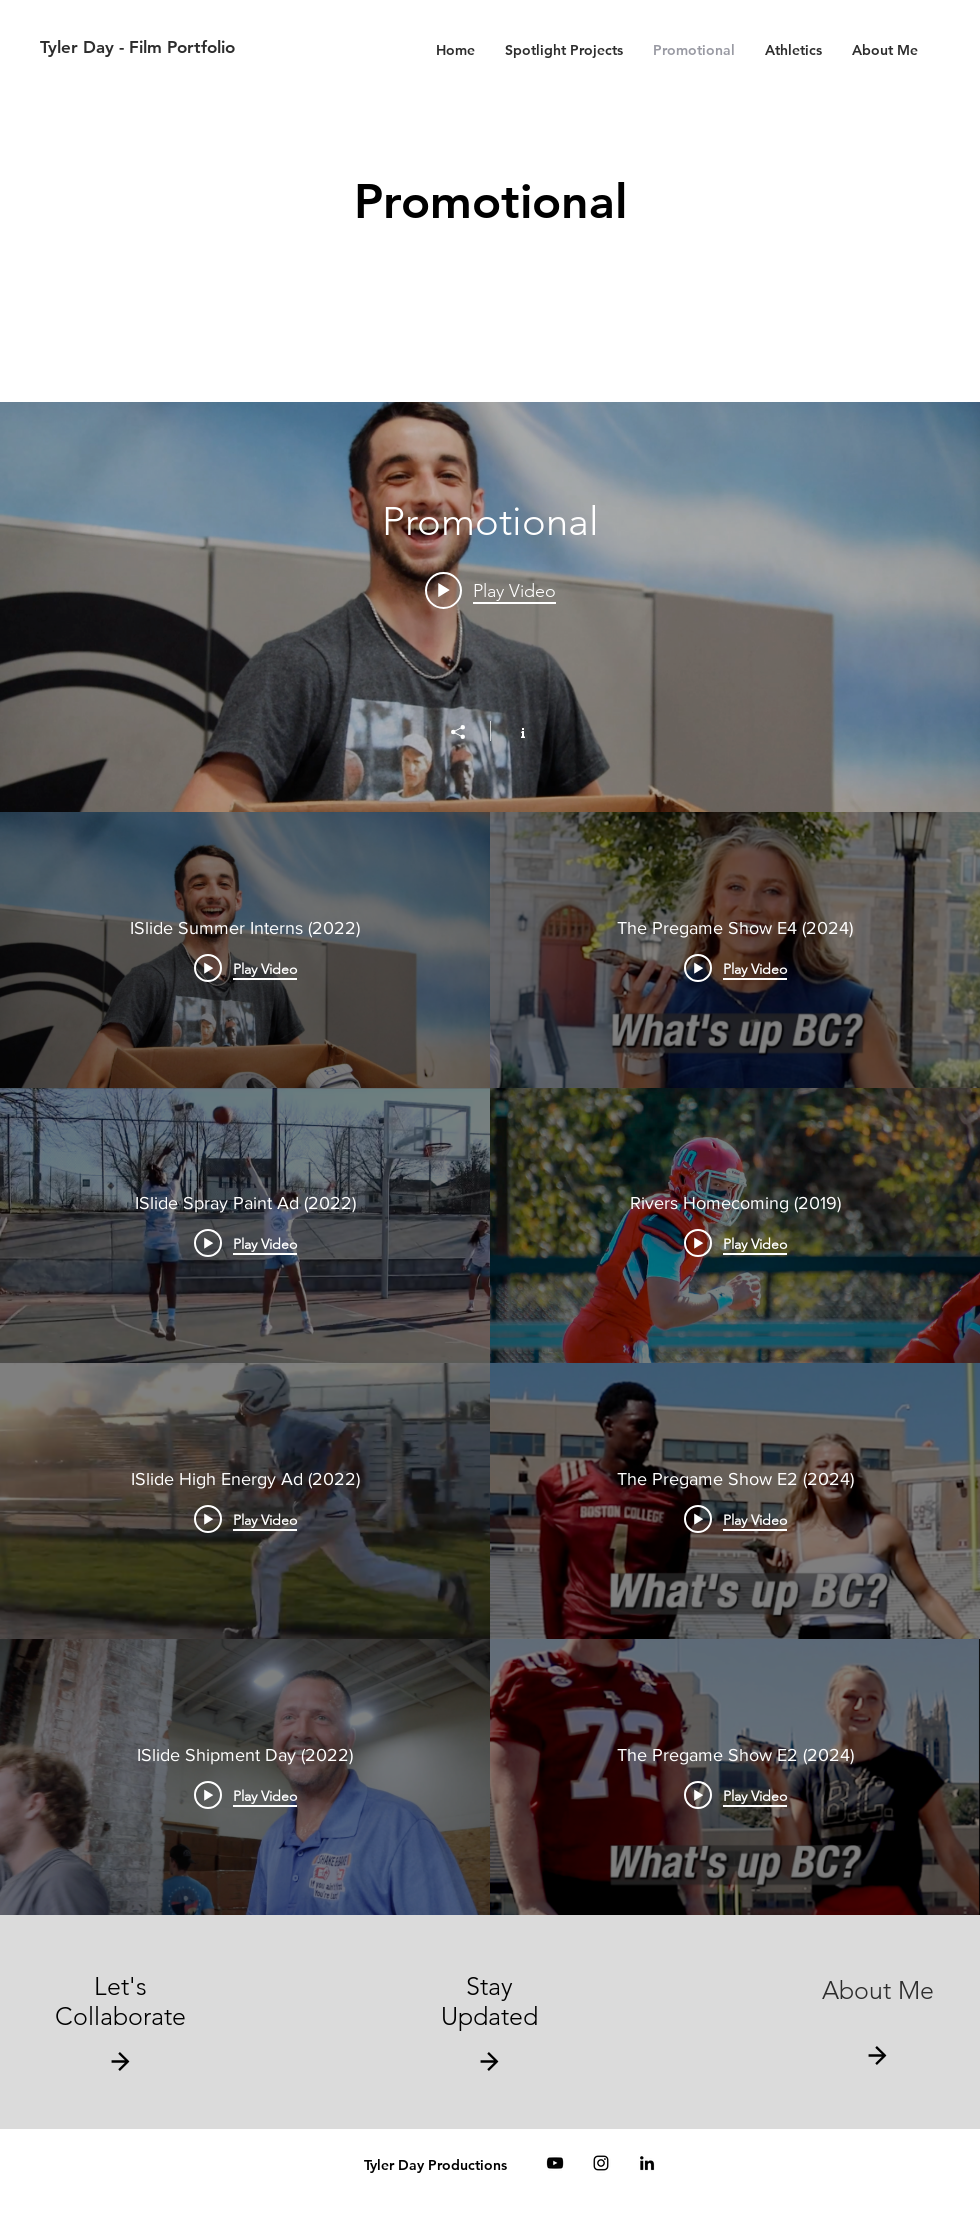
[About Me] (877, 1991)
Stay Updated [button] (489, 2001)
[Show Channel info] (512, 731)
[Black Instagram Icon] (601, 2163)
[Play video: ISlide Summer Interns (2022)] (490, 590)
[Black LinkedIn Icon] (647, 2163)
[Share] (468, 732)
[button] (489, 2061)
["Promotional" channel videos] (490, 1363)
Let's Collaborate (120, 2001)
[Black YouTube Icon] (555, 2163)
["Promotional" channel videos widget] (490, 1158)
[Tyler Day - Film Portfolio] (249, 48)
